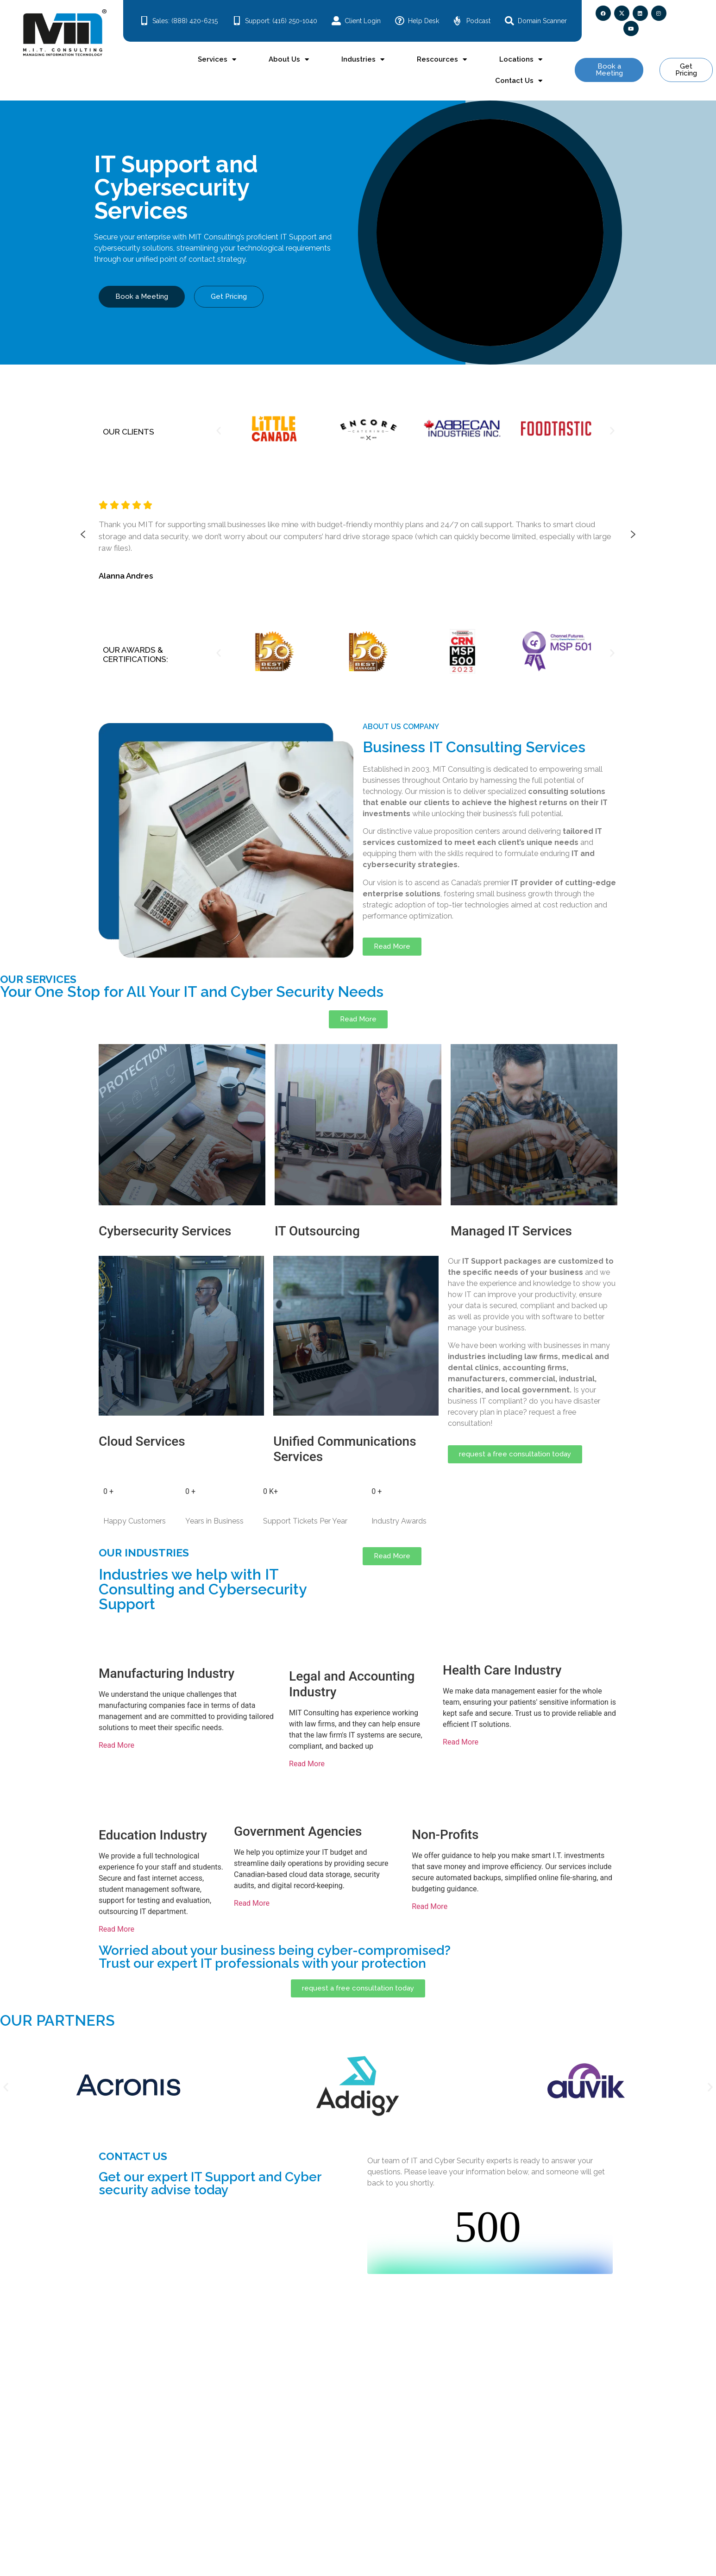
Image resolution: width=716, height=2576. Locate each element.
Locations (520, 59)
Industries (362, 59)
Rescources (442, 59)
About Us (289, 59)
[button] (219, 430)
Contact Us (518, 81)
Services (217, 59)
